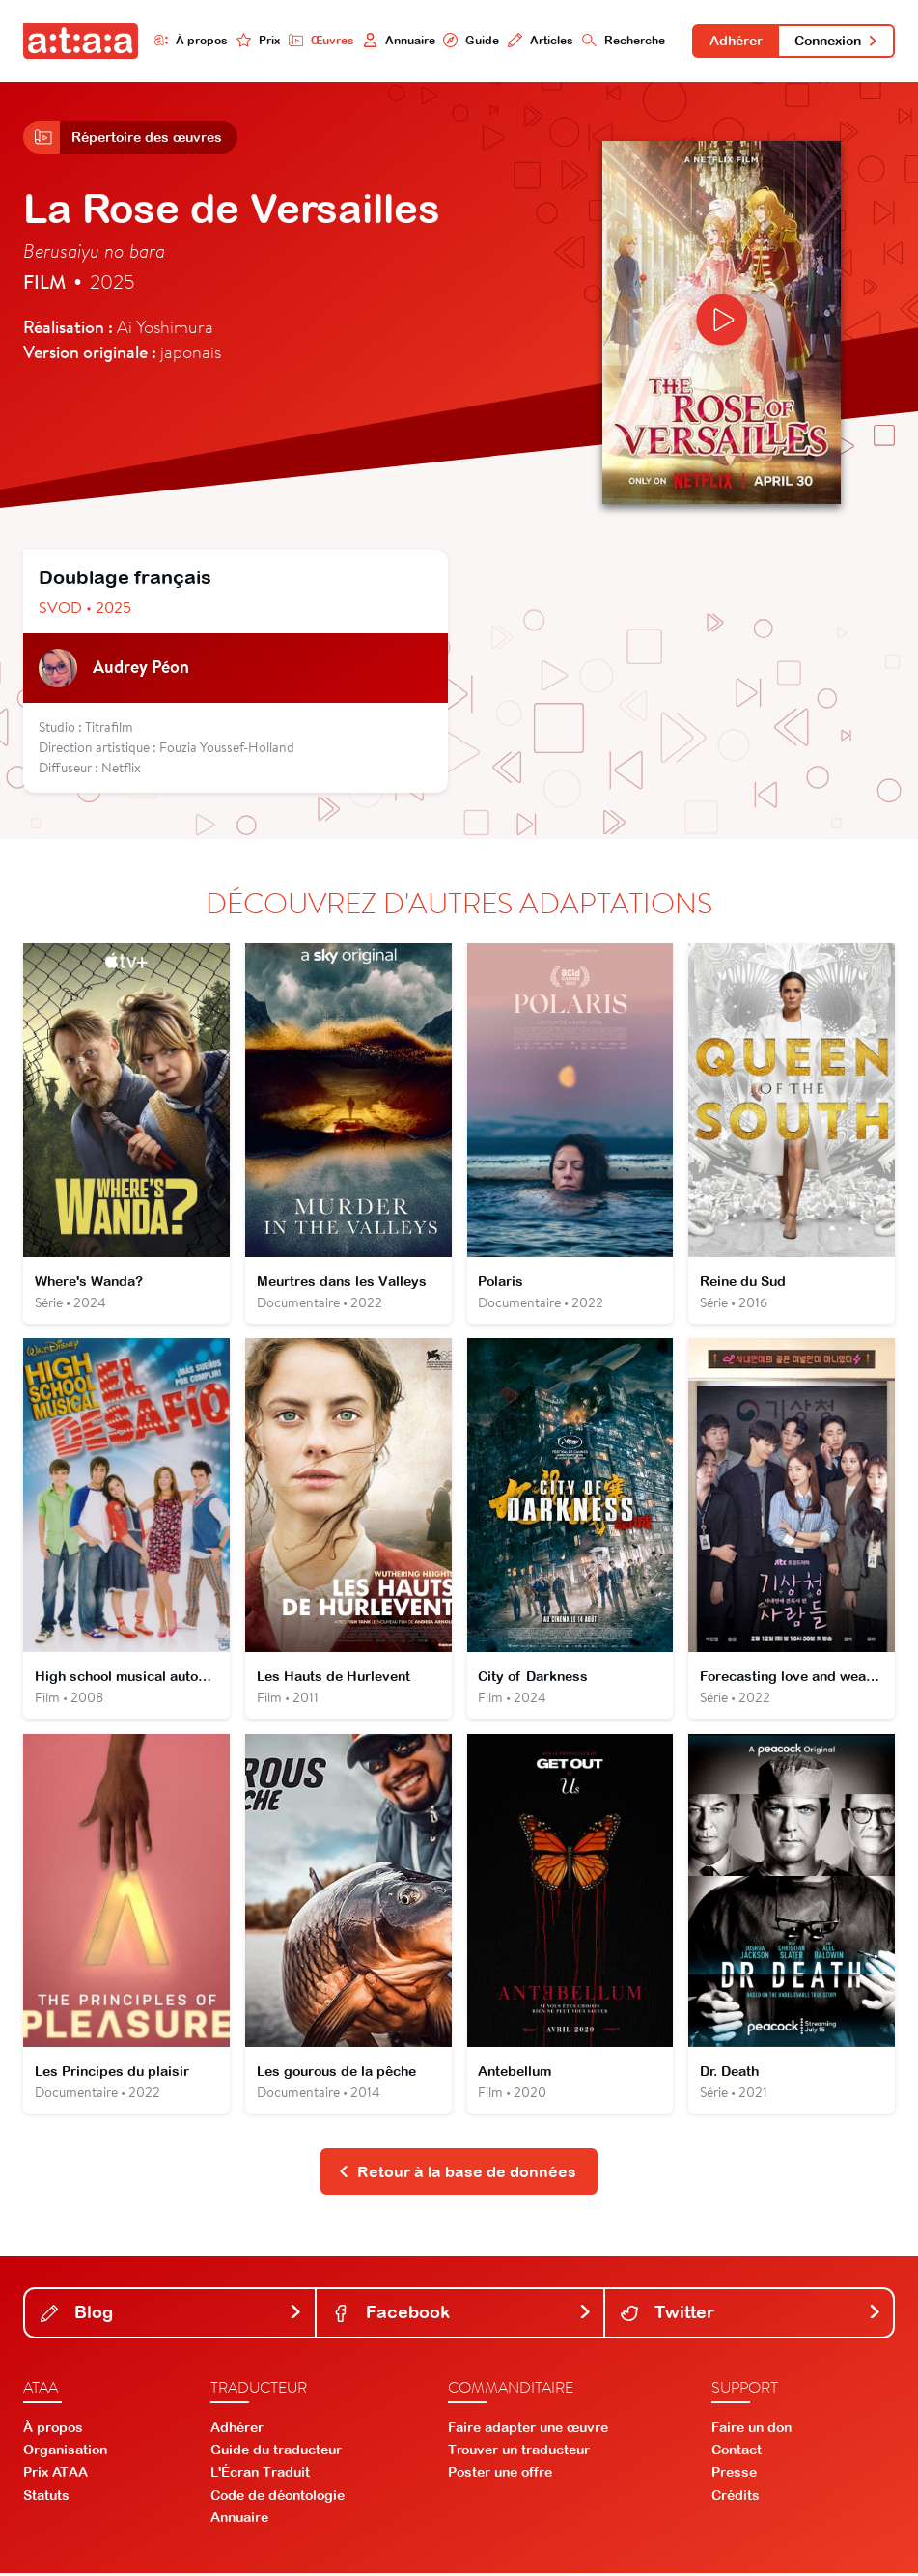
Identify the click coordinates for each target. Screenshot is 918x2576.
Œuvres (321, 40)
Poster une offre (500, 2475)
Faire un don (751, 2430)
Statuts (46, 2498)
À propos (191, 40)
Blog (172, 2316)
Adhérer (735, 40)
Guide (471, 40)
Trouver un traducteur (519, 2452)
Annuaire (398, 40)
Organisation (65, 2452)
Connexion (836, 40)
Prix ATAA (55, 2475)
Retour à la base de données (457, 2174)
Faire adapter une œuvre (528, 2430)
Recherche (621, 40)
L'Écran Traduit (260, 2475)
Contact (736, 2452)
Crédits (735, 2498)
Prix (259, 40)
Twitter (751, 2316)
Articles (539, 40)
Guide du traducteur (276, 2452)
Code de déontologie (277, 2498)
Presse (734, 2475)
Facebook (462, 2316)
